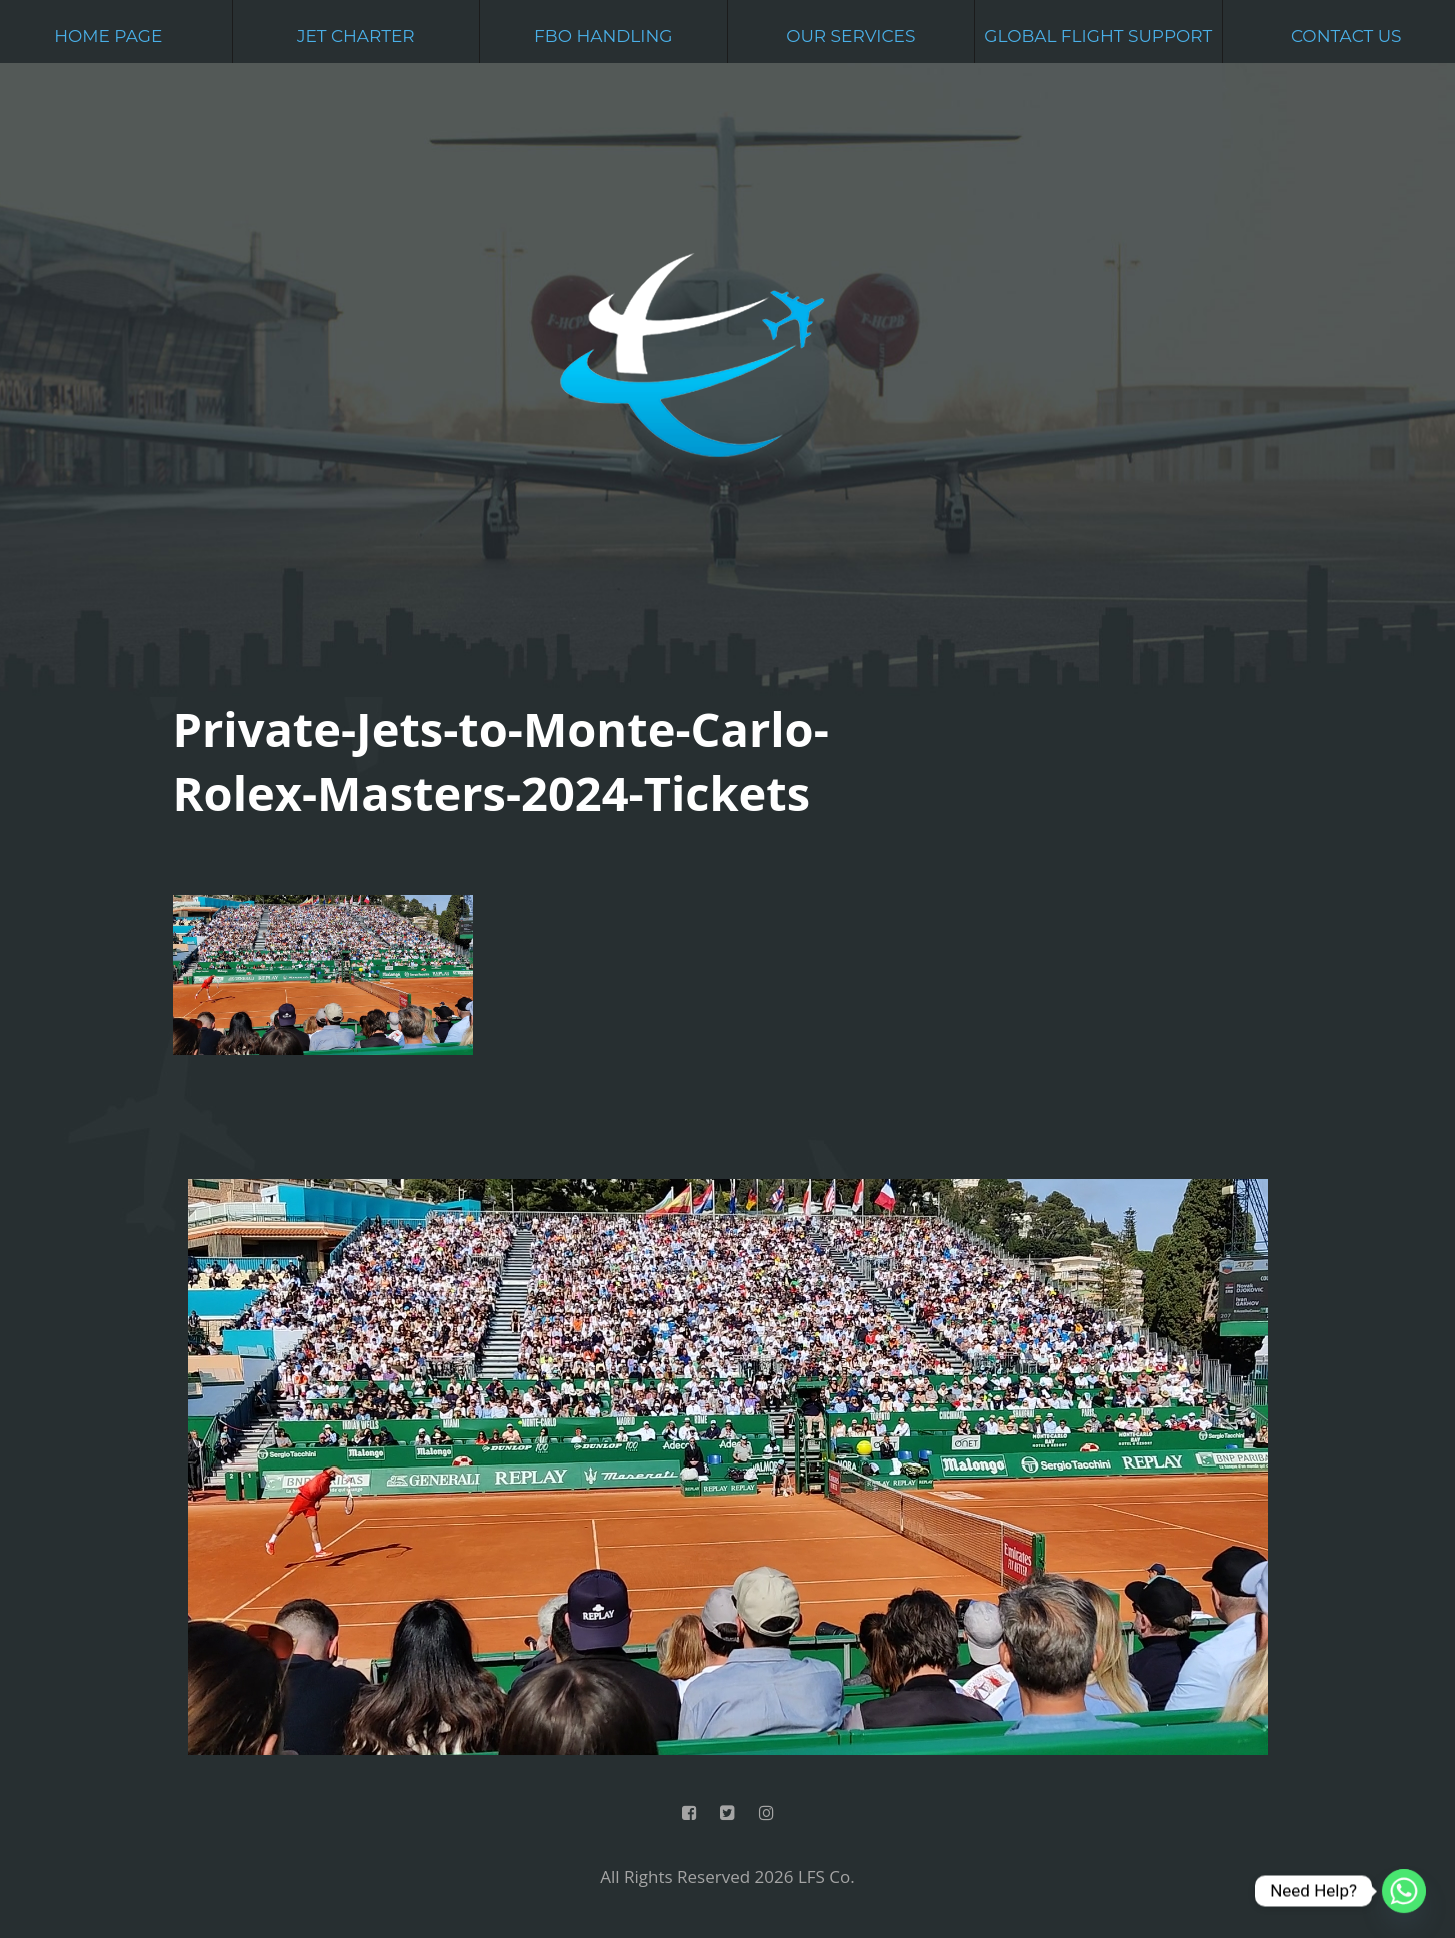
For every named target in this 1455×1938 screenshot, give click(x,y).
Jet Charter (356, 36)
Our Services (850, 36)
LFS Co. (826, 1876)
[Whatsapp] (1404, 1891)
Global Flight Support (1098, 36)
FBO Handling (603, 36)
